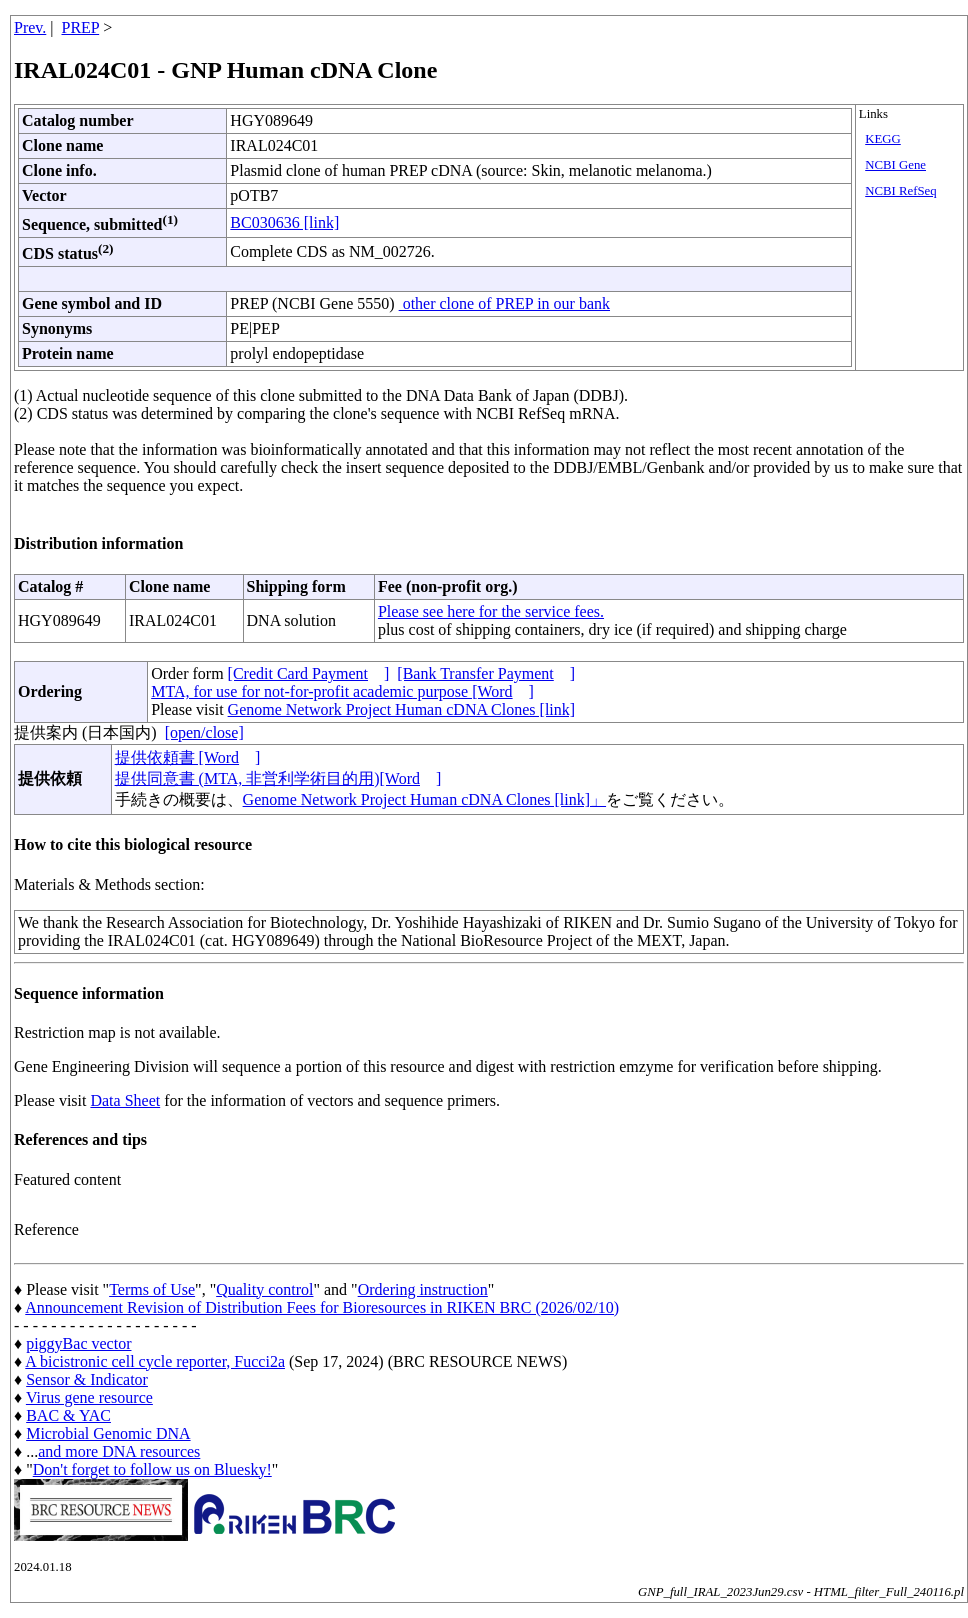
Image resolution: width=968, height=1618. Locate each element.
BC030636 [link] (284, 222)
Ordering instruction (423, 1289)
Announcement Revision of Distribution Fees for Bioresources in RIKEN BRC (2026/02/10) (322, 1307)
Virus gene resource (89, 1397)
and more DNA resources (119, 1451)
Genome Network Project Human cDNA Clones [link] (401, 709)
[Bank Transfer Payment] (486, 673)
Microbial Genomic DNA (108, 1433)
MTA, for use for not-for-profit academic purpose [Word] (342, 691)
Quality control (264, 1289)
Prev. (30, 27)
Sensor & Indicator (87, 1379)
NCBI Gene (895, 165)
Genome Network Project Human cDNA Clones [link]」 (424, 799)
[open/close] (204, 732)
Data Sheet (125, 1100)
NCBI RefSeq (900, 191)
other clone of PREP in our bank (504, 303)
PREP (81, 27)
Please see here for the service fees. (491, 611)
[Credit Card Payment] (309, 673)
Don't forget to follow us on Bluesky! (152, 1469)
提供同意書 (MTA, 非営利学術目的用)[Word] (278, 778)
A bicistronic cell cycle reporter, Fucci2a (155, 1361)
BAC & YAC (68, 1415)
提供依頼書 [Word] (188, 757)
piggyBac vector (78, 1343)
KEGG (883, 139)
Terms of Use (152, 1289)
